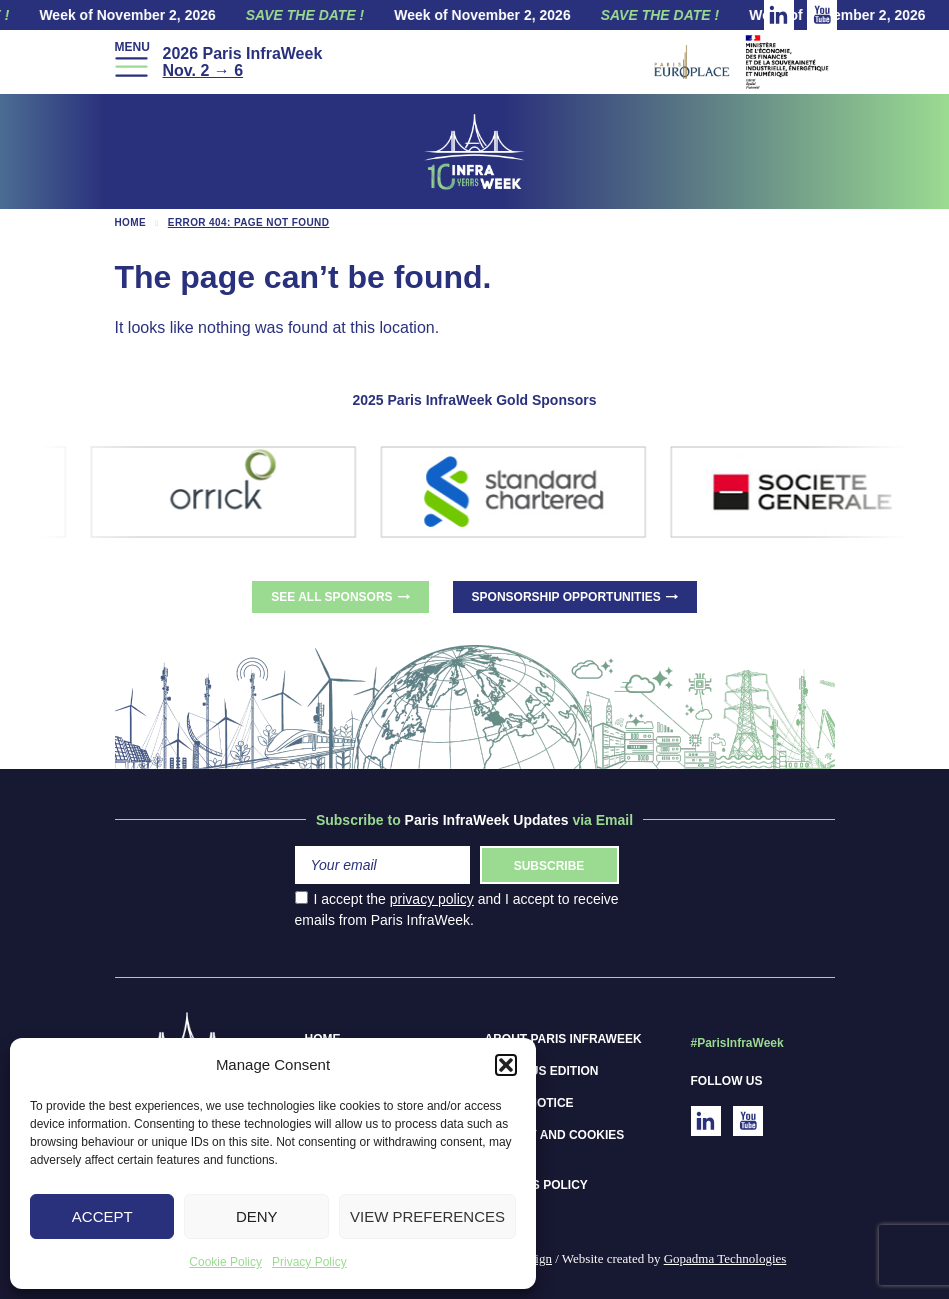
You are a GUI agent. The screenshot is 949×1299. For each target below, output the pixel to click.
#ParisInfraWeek (737, 1043)
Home (131, 222)
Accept (102, 1216)
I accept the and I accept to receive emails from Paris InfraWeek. (457, 909)
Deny (257, 1216)
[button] (506, 1065)
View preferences (427, 1216)
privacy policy (432, 899)
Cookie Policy (225, 1262)
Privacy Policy (309, 1262)
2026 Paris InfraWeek (242, 62)
